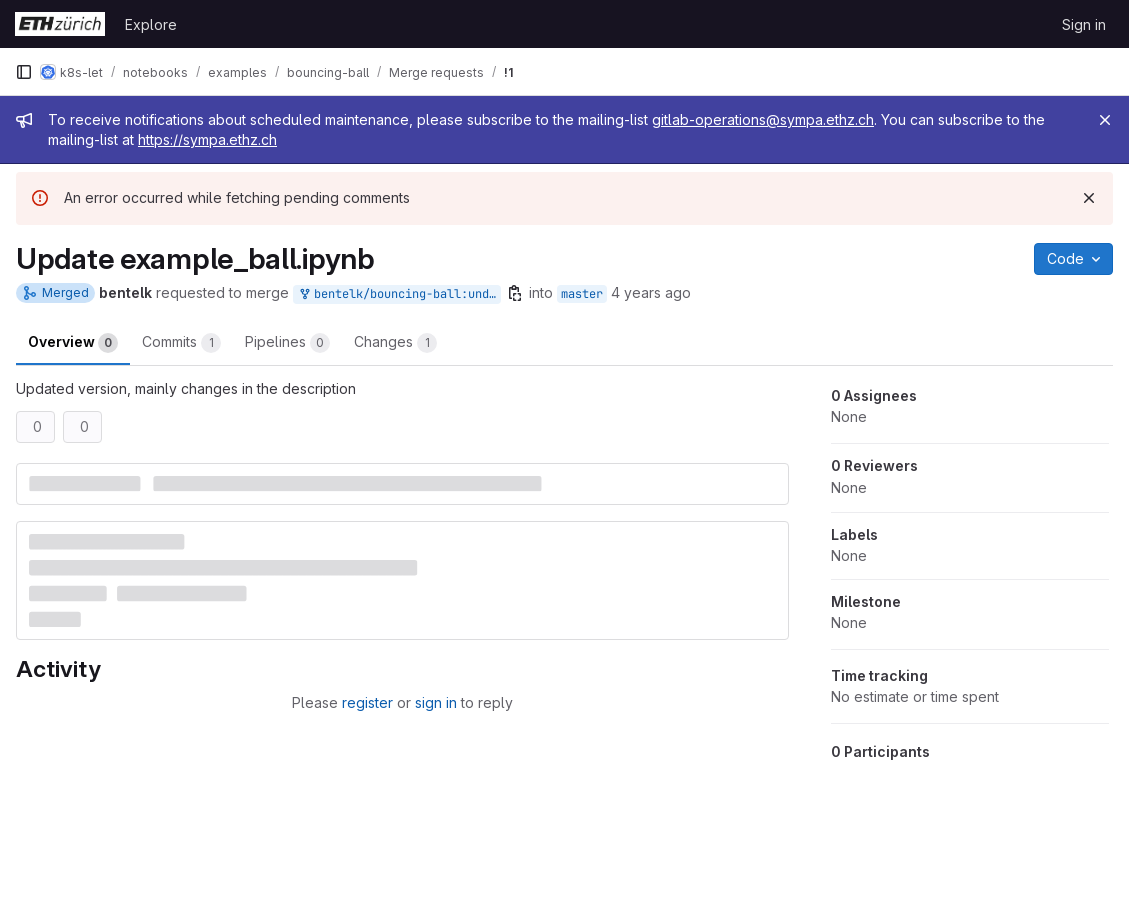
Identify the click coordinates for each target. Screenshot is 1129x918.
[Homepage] (60, 24)
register (367, 702)
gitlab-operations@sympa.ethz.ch (763, 119)
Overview (73, 343)
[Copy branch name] (515, 293)
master (582, 294)
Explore (151, 24)
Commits (181, 343)
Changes (395, 343)
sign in (436, 702)
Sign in (1084, 24)
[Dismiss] (1089, 198)
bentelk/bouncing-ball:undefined (399, 294)
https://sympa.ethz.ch (207, 139)
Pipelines (287, 343)
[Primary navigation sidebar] (24, 72)
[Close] (1105, 120)
